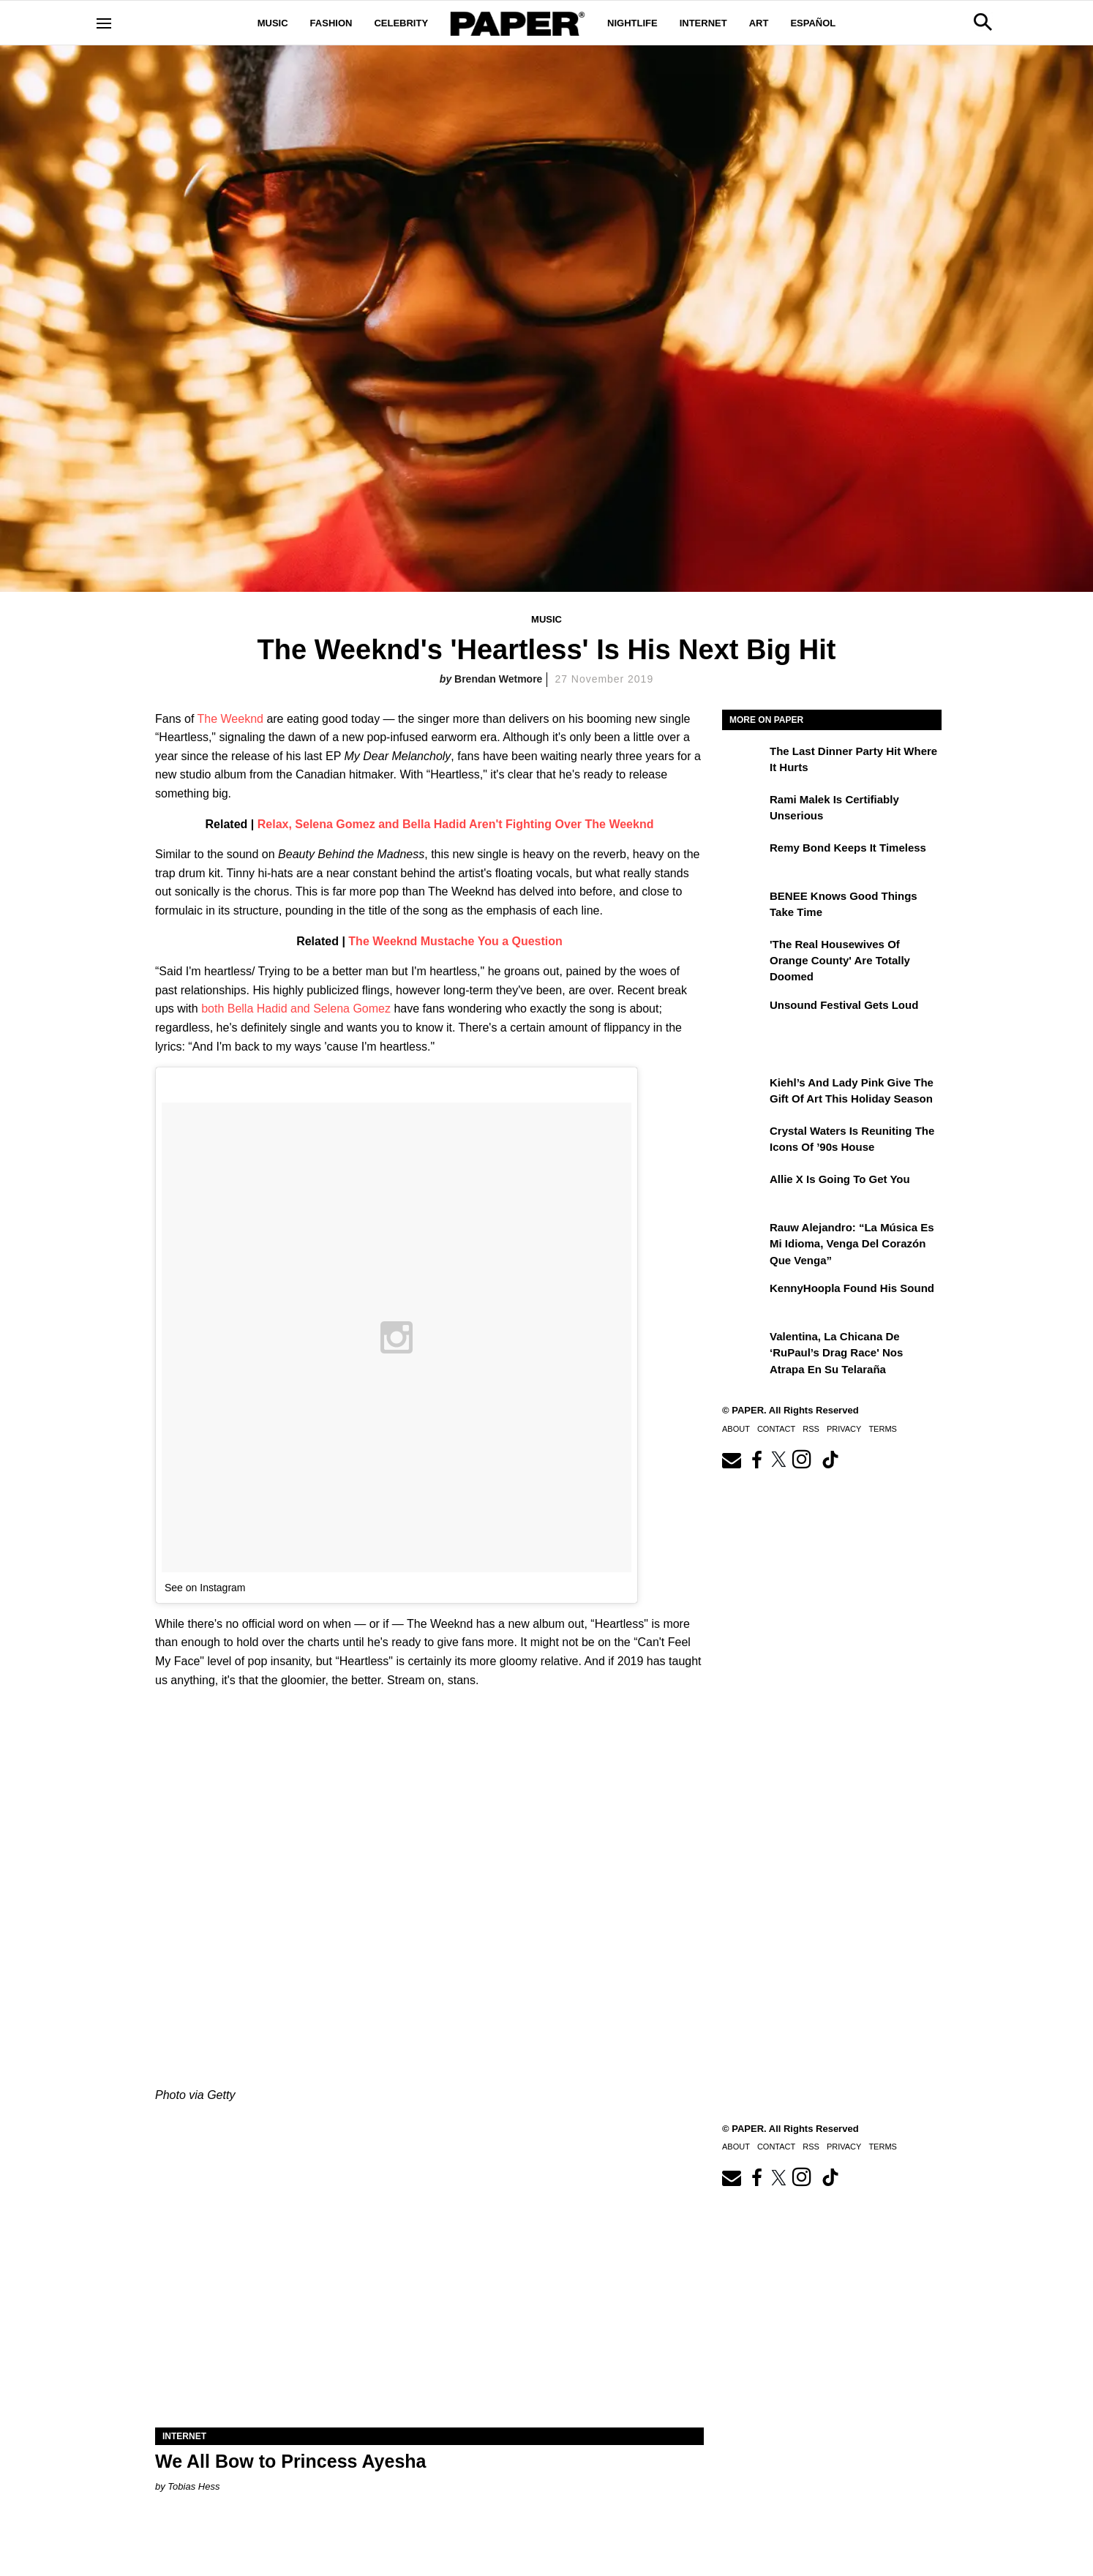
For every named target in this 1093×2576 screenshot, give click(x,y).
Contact (776, 1428)
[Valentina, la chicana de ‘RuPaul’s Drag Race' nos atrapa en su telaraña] (744, 1347)
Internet (703, 23)
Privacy (844, 1428)
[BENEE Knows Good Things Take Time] (744, 906)
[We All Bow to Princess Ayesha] (429, 2290)
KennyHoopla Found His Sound (852, 1288)
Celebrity (401, 23)
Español (812, 23)
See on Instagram (205, 1587)
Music (273, 23)
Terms (882, 1428)
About (736, 1428)
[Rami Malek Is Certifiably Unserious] (744, 810)
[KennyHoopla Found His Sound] (744, 1298)
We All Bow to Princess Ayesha (290, 2461)
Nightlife (632, 23)
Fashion (331, 23)
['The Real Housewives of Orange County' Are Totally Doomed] (744, 954)
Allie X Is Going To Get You (840, 1179)
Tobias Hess (193, 2486)
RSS (811, 1428)
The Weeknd (230, 719)
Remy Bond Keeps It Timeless (848, 847)
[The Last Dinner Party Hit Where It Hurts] (744, 761)
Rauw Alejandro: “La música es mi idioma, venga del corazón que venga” (852, 1243)
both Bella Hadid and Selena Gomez (296, 1008)
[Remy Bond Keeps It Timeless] (744, 858)
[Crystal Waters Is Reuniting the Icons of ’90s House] (744, 1141)
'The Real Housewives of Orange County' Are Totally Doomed (840, 960)
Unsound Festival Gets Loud (844, 1005)
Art (759, 23)
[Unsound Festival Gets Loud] (744, 1015)
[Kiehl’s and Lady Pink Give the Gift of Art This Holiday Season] (744, 1093)
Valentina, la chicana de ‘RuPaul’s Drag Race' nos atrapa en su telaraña (836, 1352)
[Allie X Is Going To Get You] (744, 1189)
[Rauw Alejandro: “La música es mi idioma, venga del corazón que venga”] (744, 1238)
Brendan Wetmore (498, 679)
